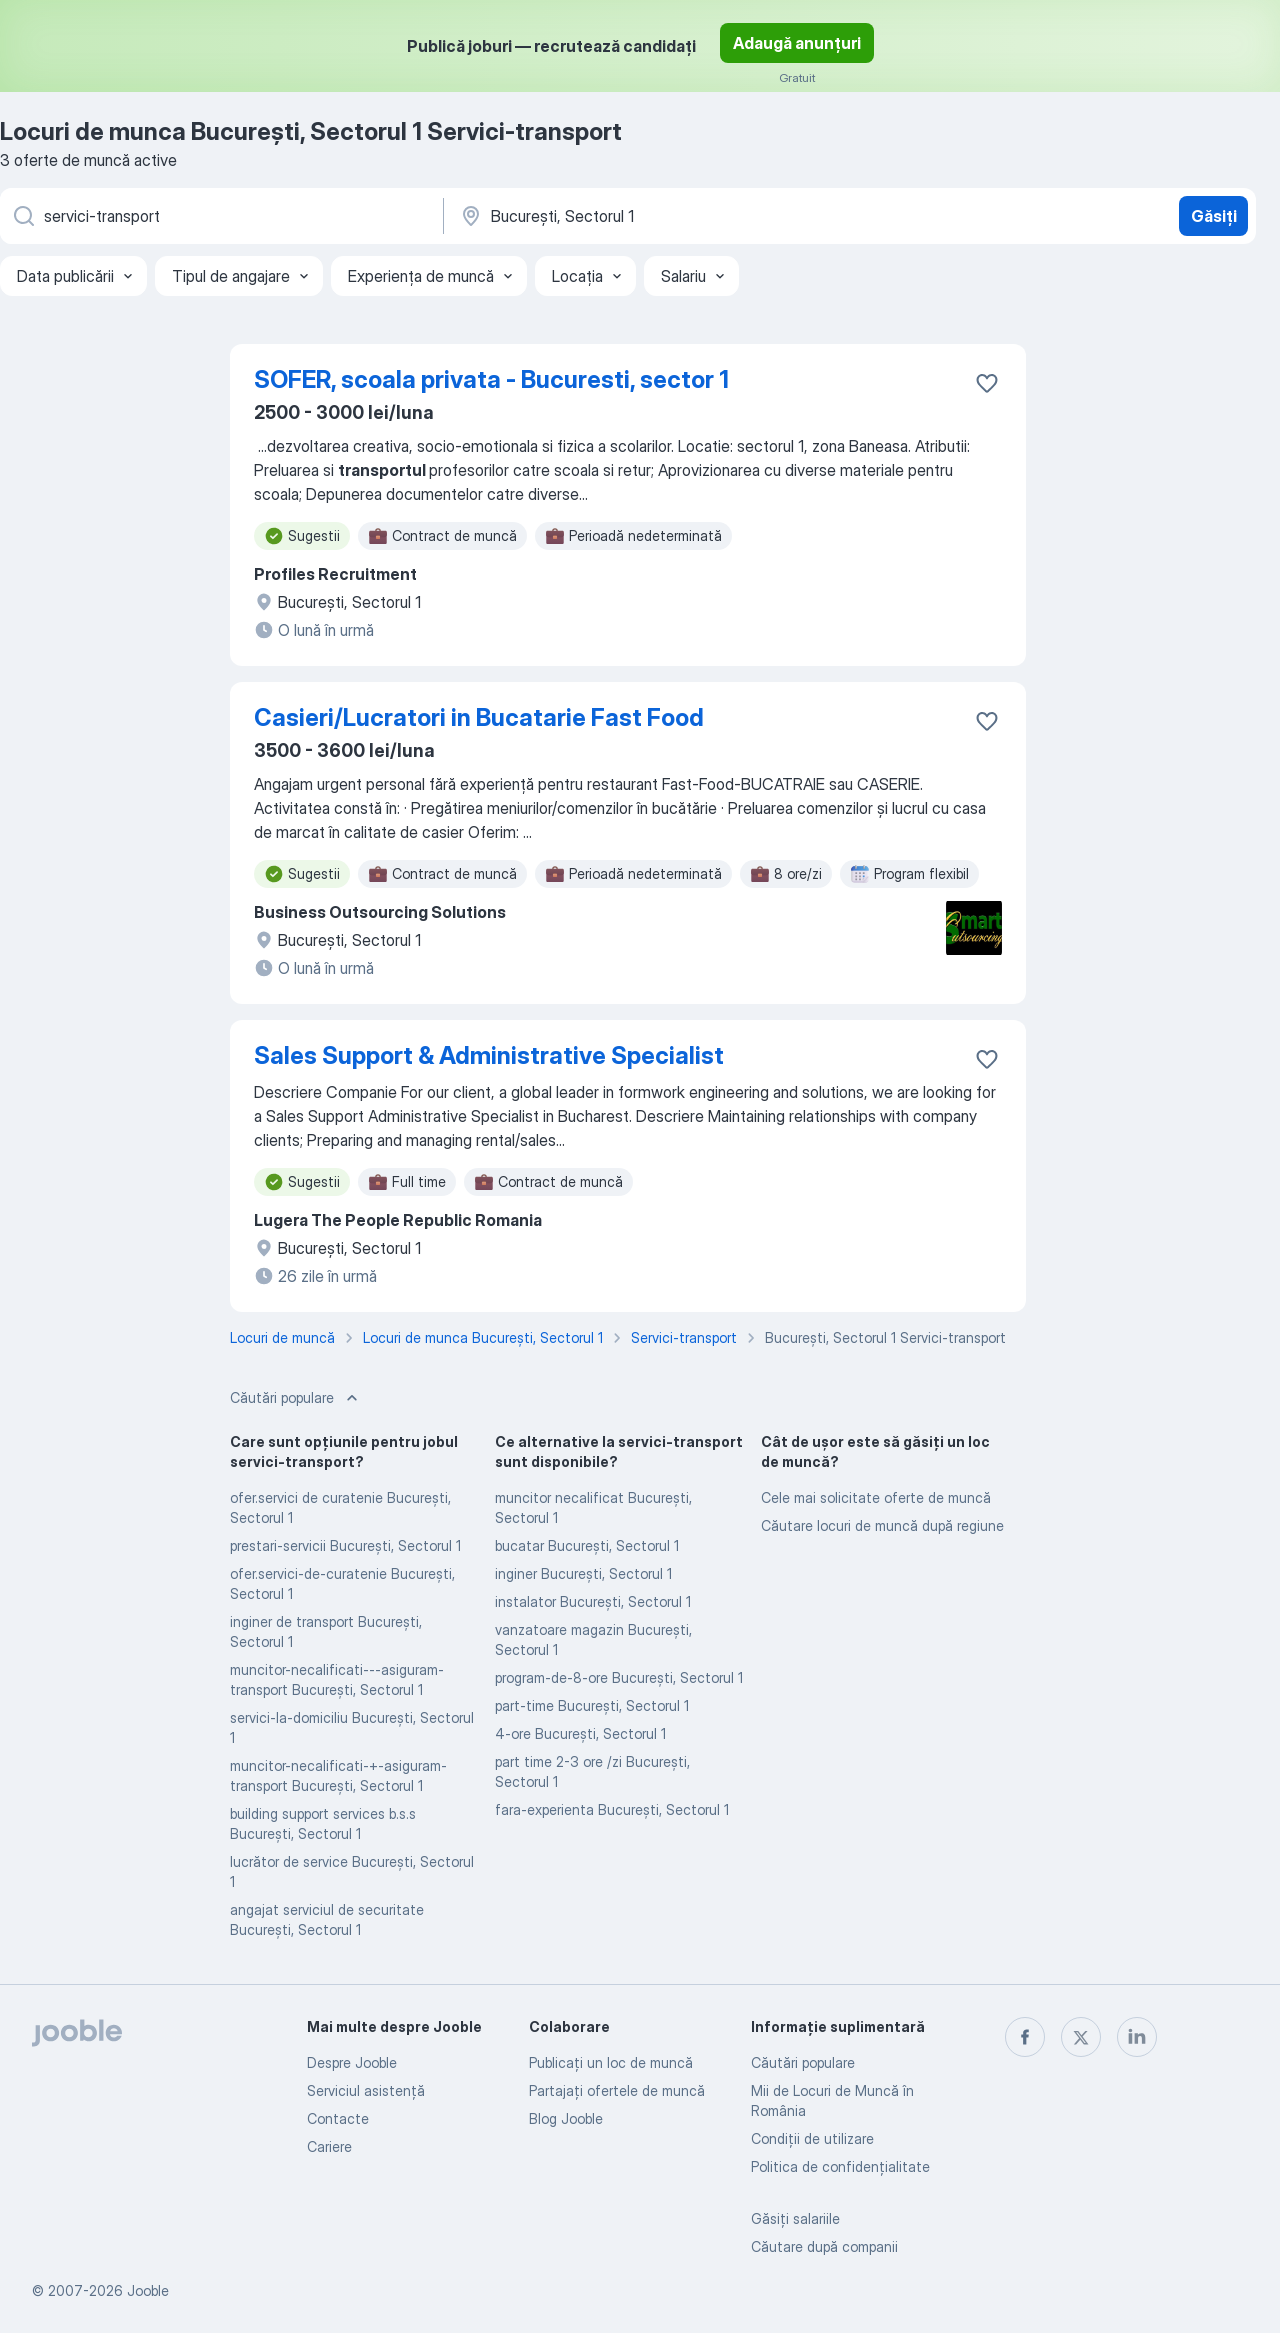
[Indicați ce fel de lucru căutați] (220, 216)
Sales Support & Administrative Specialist (489, 1055)
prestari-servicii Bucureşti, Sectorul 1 (345, 1545)
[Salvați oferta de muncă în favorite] (987, 383)
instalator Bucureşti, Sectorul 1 (593, 1601)
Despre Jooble (352, 2062)
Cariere (329, 2146)
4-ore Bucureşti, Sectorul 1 (580, 1733)
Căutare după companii (824, 2246)
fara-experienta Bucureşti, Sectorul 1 (612, 1809)
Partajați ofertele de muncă (617, 2090)
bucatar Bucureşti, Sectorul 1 (587, 1545)
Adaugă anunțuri (797, 43)
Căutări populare (803, 2062)
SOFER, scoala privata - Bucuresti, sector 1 (491, 379)
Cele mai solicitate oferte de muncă (876, 1497)
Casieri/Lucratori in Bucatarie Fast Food (479, 717)
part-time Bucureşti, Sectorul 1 (592, 1705)
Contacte (338, 2118)
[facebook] (1025, 2037)
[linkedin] (1137, 2037)
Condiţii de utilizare (812, 2138)
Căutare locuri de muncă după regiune (882, 1525)
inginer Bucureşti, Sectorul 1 (583, 1573)
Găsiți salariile (795, 2218)
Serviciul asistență (366, 2090)
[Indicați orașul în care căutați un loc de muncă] (667, 216)
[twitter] (1081, 2037)
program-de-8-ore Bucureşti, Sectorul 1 (619, 1677)
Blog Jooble (566, 2118)
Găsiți (1214, 216)
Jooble (148, 2290)
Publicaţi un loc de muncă (611, 2062)
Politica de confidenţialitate (840, 2166)
